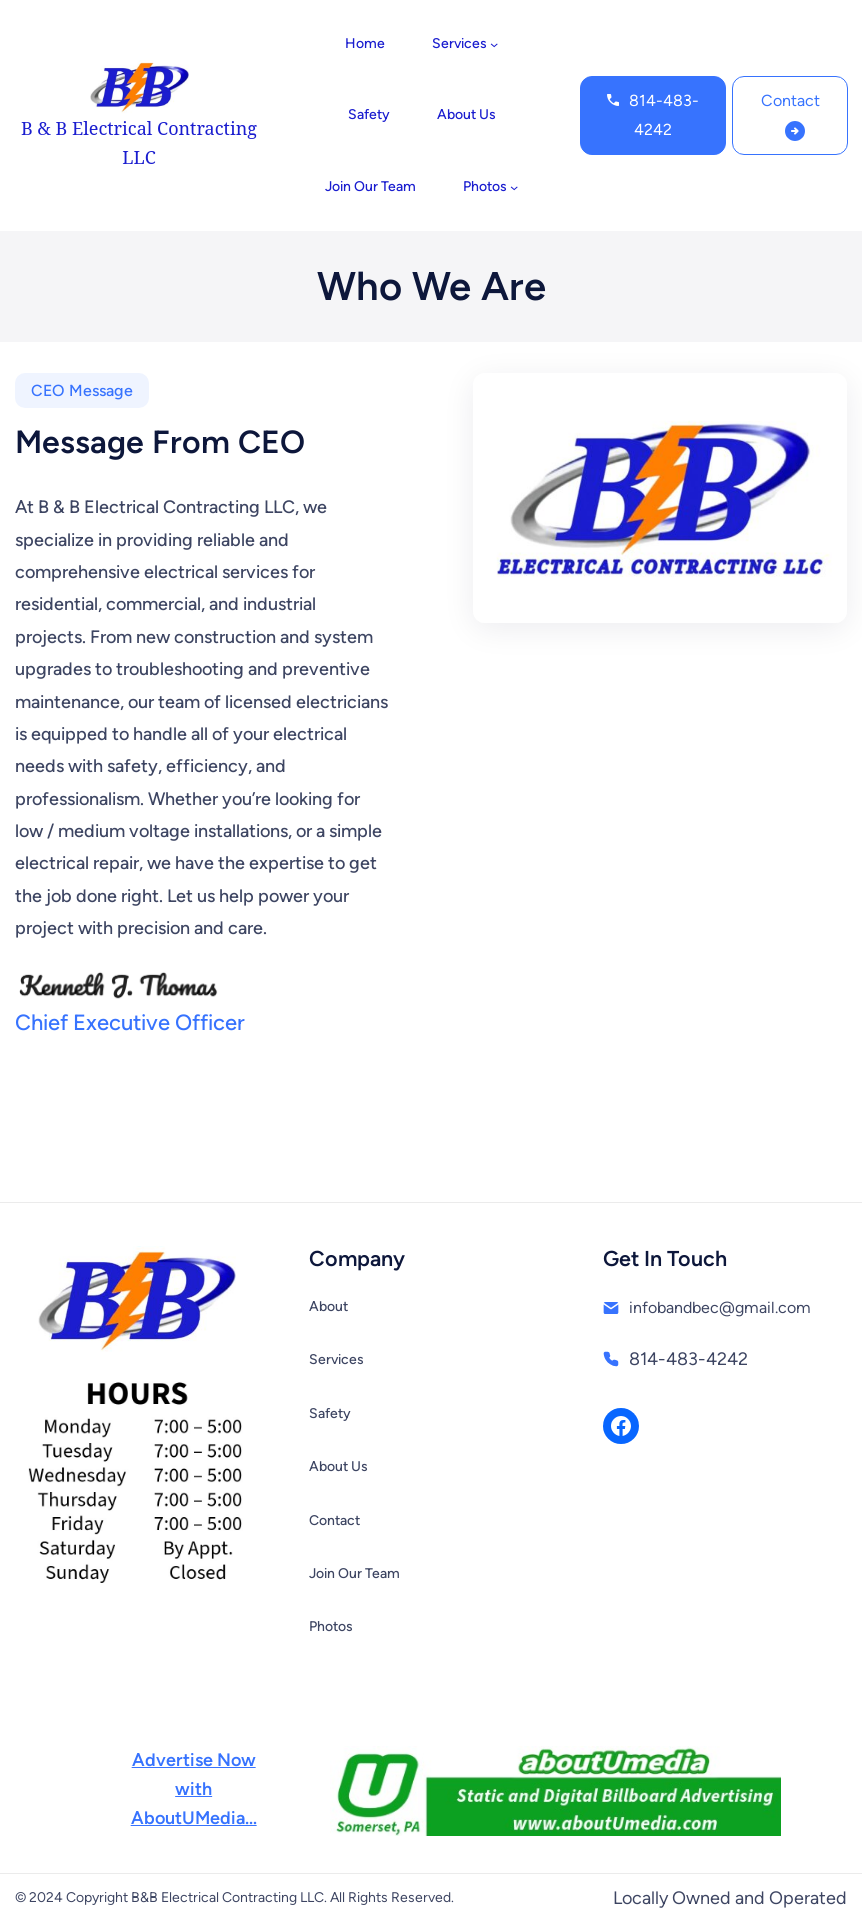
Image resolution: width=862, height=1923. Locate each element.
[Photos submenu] (514, 187)
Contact (790, 100)
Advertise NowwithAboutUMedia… (194, 1789)
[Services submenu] (494, 44)
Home (365, 43)
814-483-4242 (664, 114)
